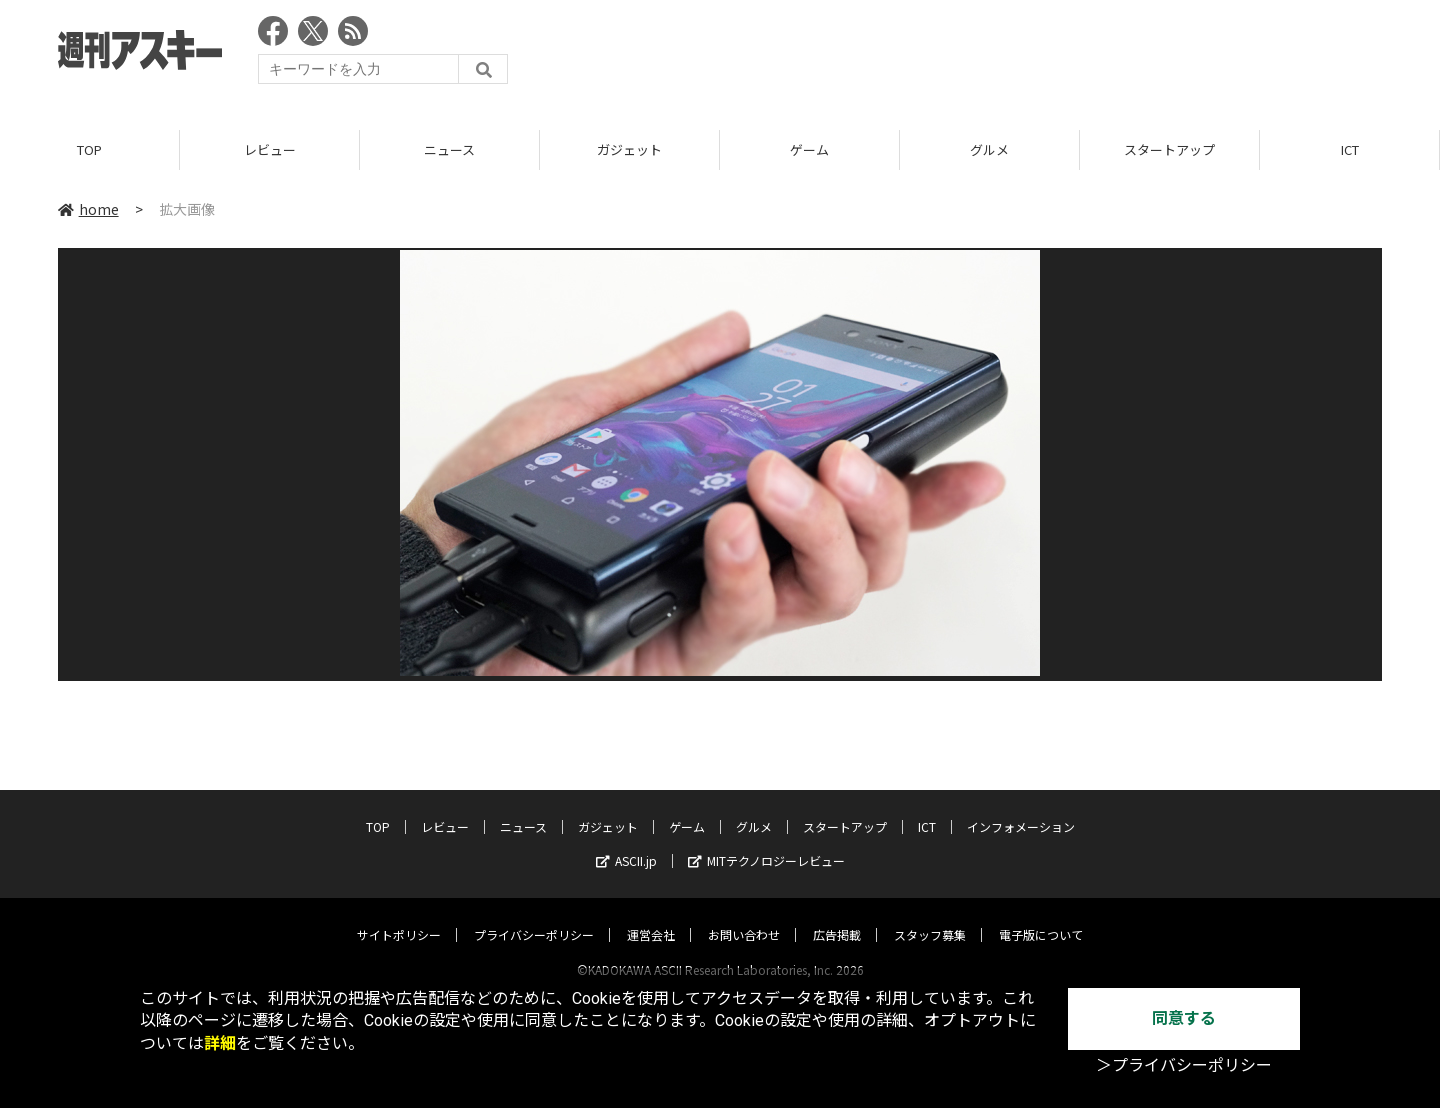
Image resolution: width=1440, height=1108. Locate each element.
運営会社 (651, 915)
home (88, 209)
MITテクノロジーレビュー (766, 841)
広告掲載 (837, 915)
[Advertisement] (1018, 55)
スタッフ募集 (930, 915)
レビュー (270, 149)
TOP (89, 149)
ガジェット (629, 149)
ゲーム (809, 149)
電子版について (1041, 915)
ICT (1350, 149)
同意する (1184, 1018)
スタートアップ (1169, 149)
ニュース (449, 149)
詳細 (220, 1043)
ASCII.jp (626, 841)
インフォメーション (1021, 807)
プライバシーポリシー (534, 915)
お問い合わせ (744, 915)
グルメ (989, 149)
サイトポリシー (399, 915)
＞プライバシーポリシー (1184, 1065)
